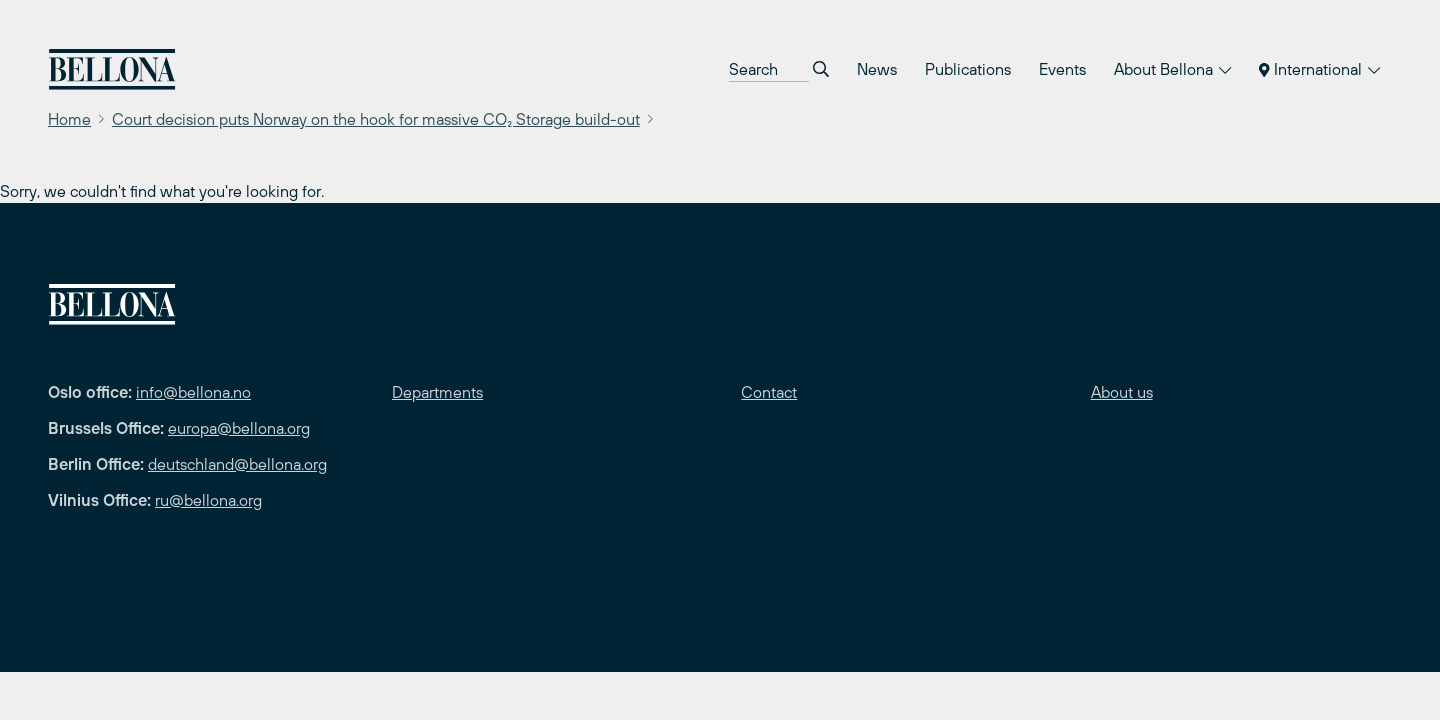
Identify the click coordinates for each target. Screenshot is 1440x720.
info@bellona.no (193, 392)
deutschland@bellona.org (237, 464)
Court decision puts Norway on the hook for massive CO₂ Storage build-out (376, 119)
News (877, 69)
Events (1062, 69)
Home (69, 119)
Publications (968, 69)
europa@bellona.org (239, 428)
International (1319, 69)
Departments (437, 392)
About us (1122, 392)
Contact (769, 392)
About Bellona (1172, 69)
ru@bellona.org (208, 500)
